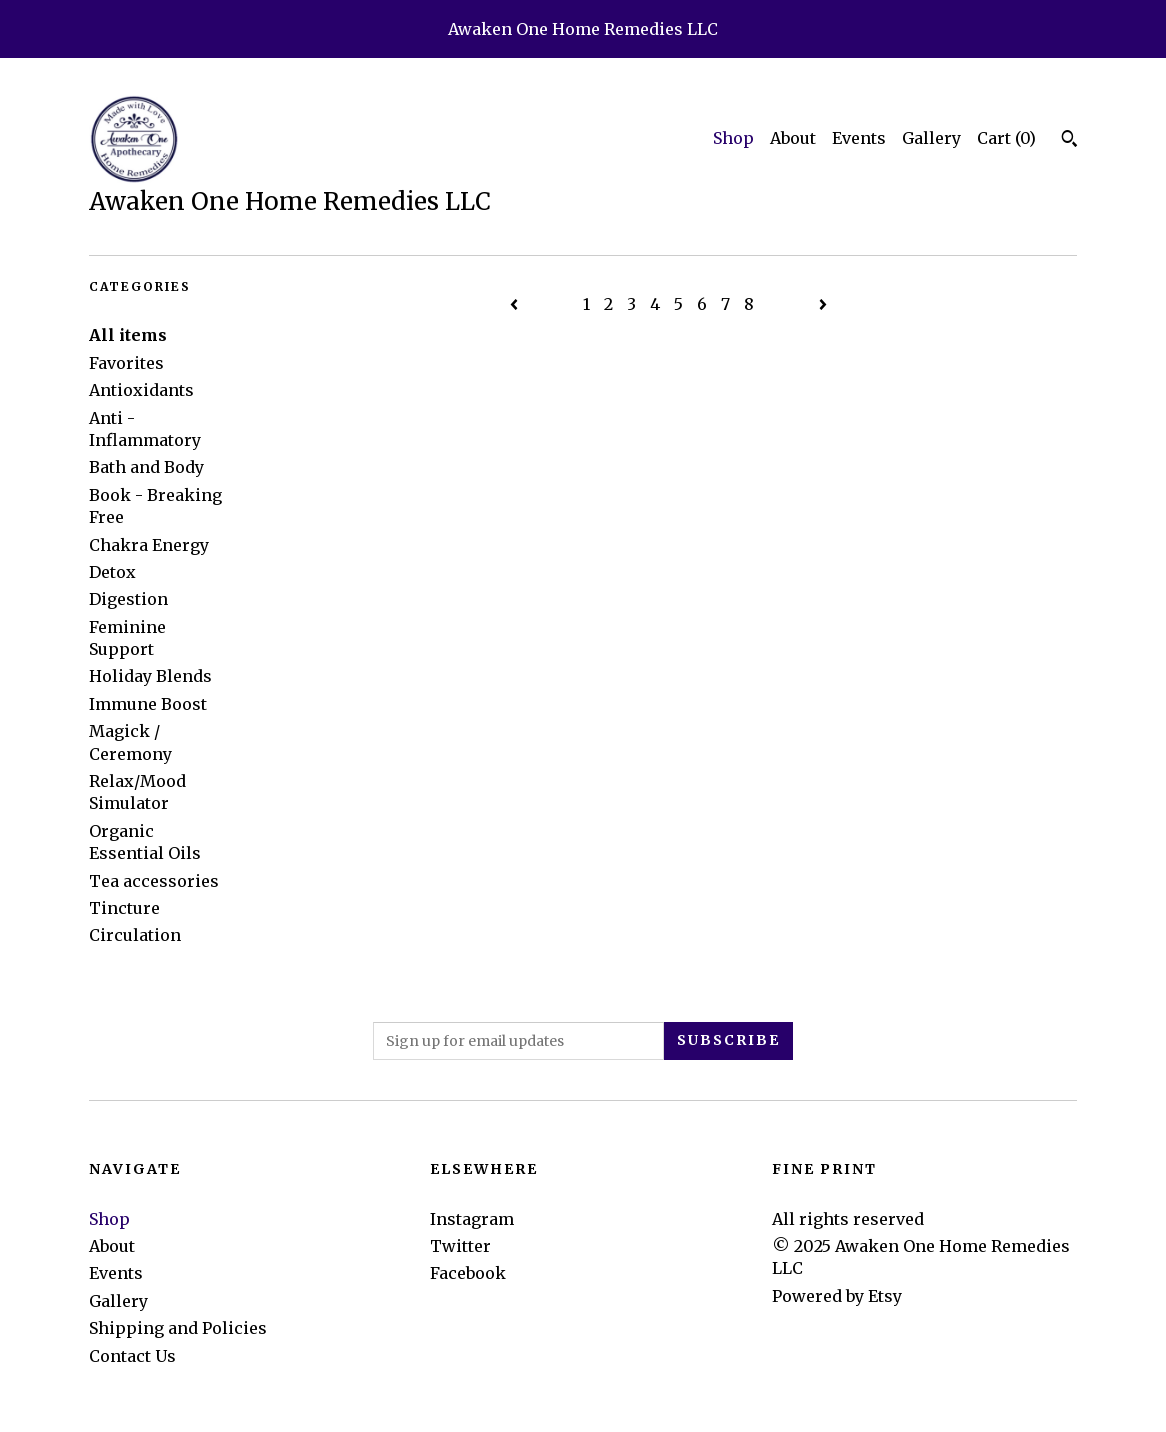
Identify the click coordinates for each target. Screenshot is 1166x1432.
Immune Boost (148, 704)
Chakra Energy (149, 545)
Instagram (472, 1219)
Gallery (931, 138)
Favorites (126, 363)
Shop (733, 138)
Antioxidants (141, 390)
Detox (112, 572)
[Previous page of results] (516, 304)
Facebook (468, 1273)
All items (128, 335)
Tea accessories (154, 881)
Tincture (124, 908)
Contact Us (132, 1356)
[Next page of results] (823, 304)
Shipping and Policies (178, 1328)
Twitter (460, 1246)
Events (859, 138)
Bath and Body (146, 467)
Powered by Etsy (837, 1296)
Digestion (128, 599)
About (793, 138)
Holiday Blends (150, 676)
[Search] (1069, 141)
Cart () (1006, 138)
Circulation (135, 935)
